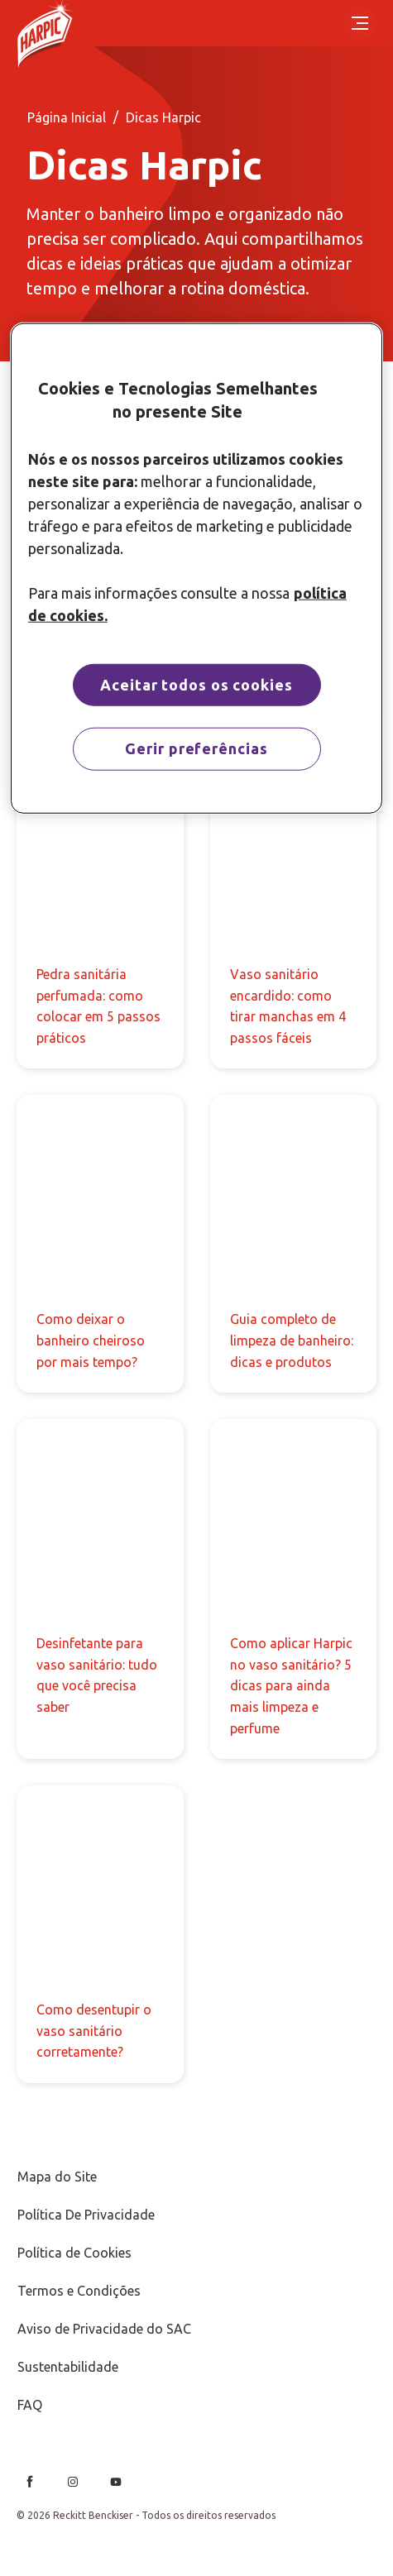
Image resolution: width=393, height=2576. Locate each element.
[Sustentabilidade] (68, 2367)
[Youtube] (116, 2481)
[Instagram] (73, 2481)
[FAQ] (30, 2405)
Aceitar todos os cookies (196, 684)
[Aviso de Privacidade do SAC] (104, 2328)
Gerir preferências (196, 748)
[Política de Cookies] (74, 2252)
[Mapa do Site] (57, 2176)
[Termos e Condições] (79, 2290)
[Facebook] (30, 2481)
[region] (196, 568)
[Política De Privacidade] (86, 2214)
